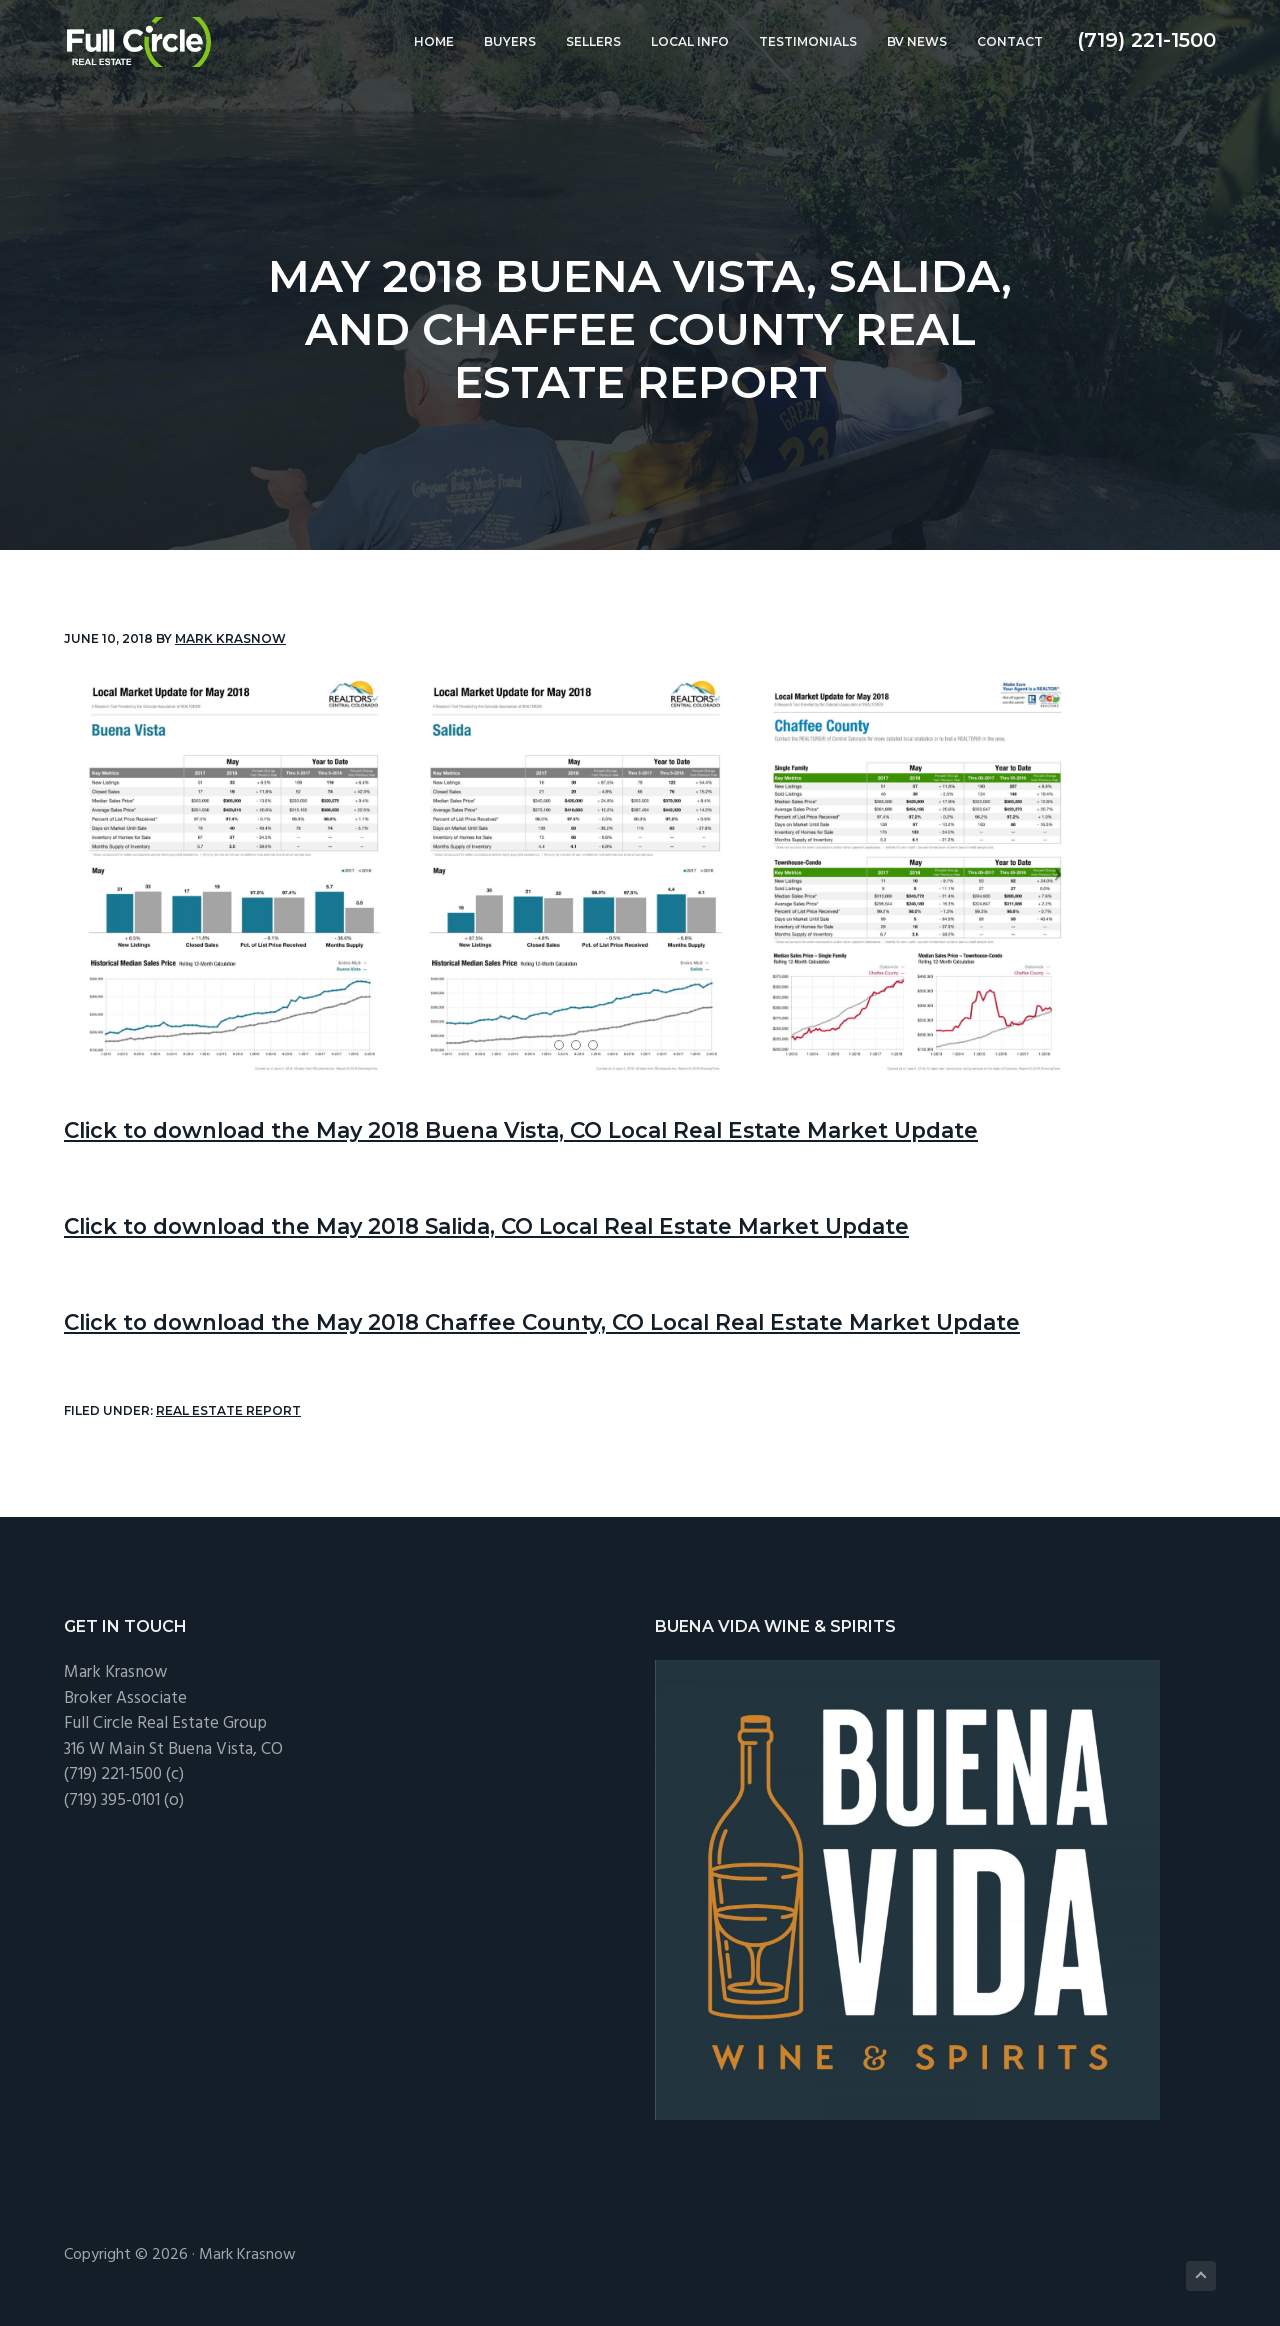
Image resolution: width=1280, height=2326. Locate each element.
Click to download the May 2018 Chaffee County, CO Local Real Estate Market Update (598, 1320)
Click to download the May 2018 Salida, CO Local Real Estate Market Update (539, 1224)
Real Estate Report (228, 1410)
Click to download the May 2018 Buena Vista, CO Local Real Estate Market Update (577, 1129)
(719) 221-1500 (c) (124, 1773)
